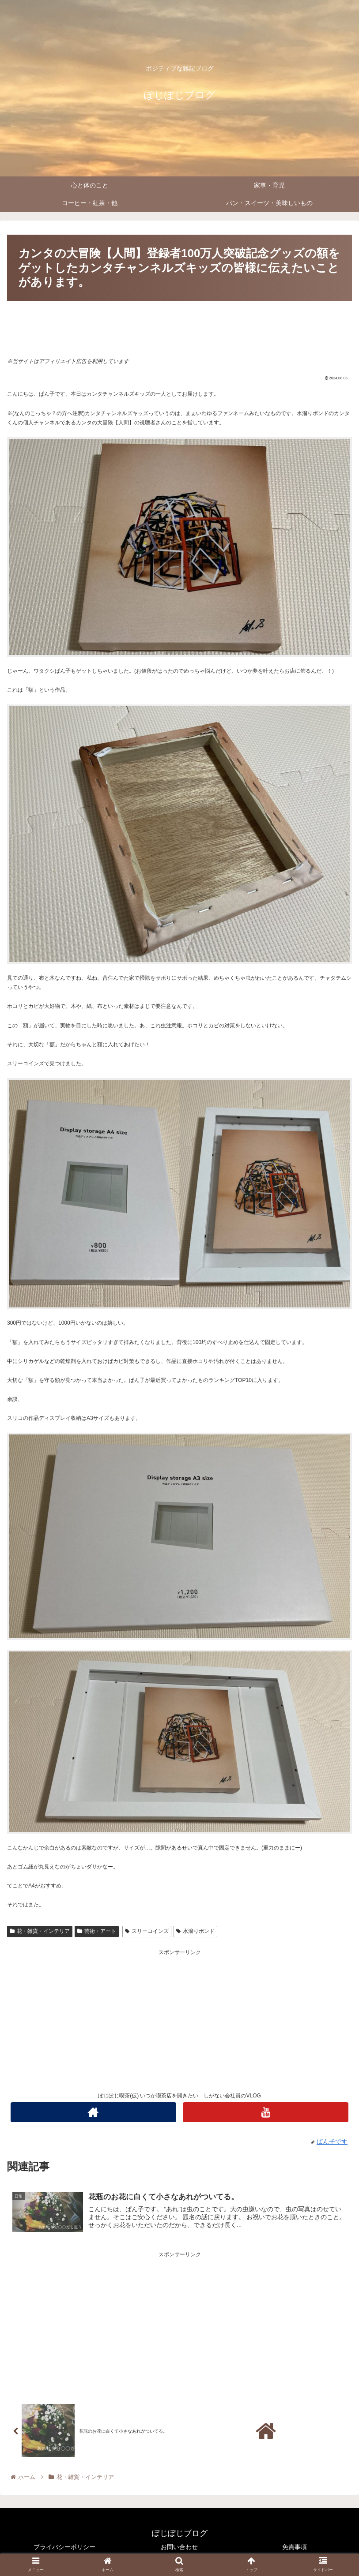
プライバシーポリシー (64, 2547)
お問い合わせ (179, 2547)
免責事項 (294, 2547)
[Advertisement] (179, 328)
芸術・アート (96, 1931)
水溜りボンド (195, 1931)
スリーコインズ (147, 1931)
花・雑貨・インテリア (40, 1931)
